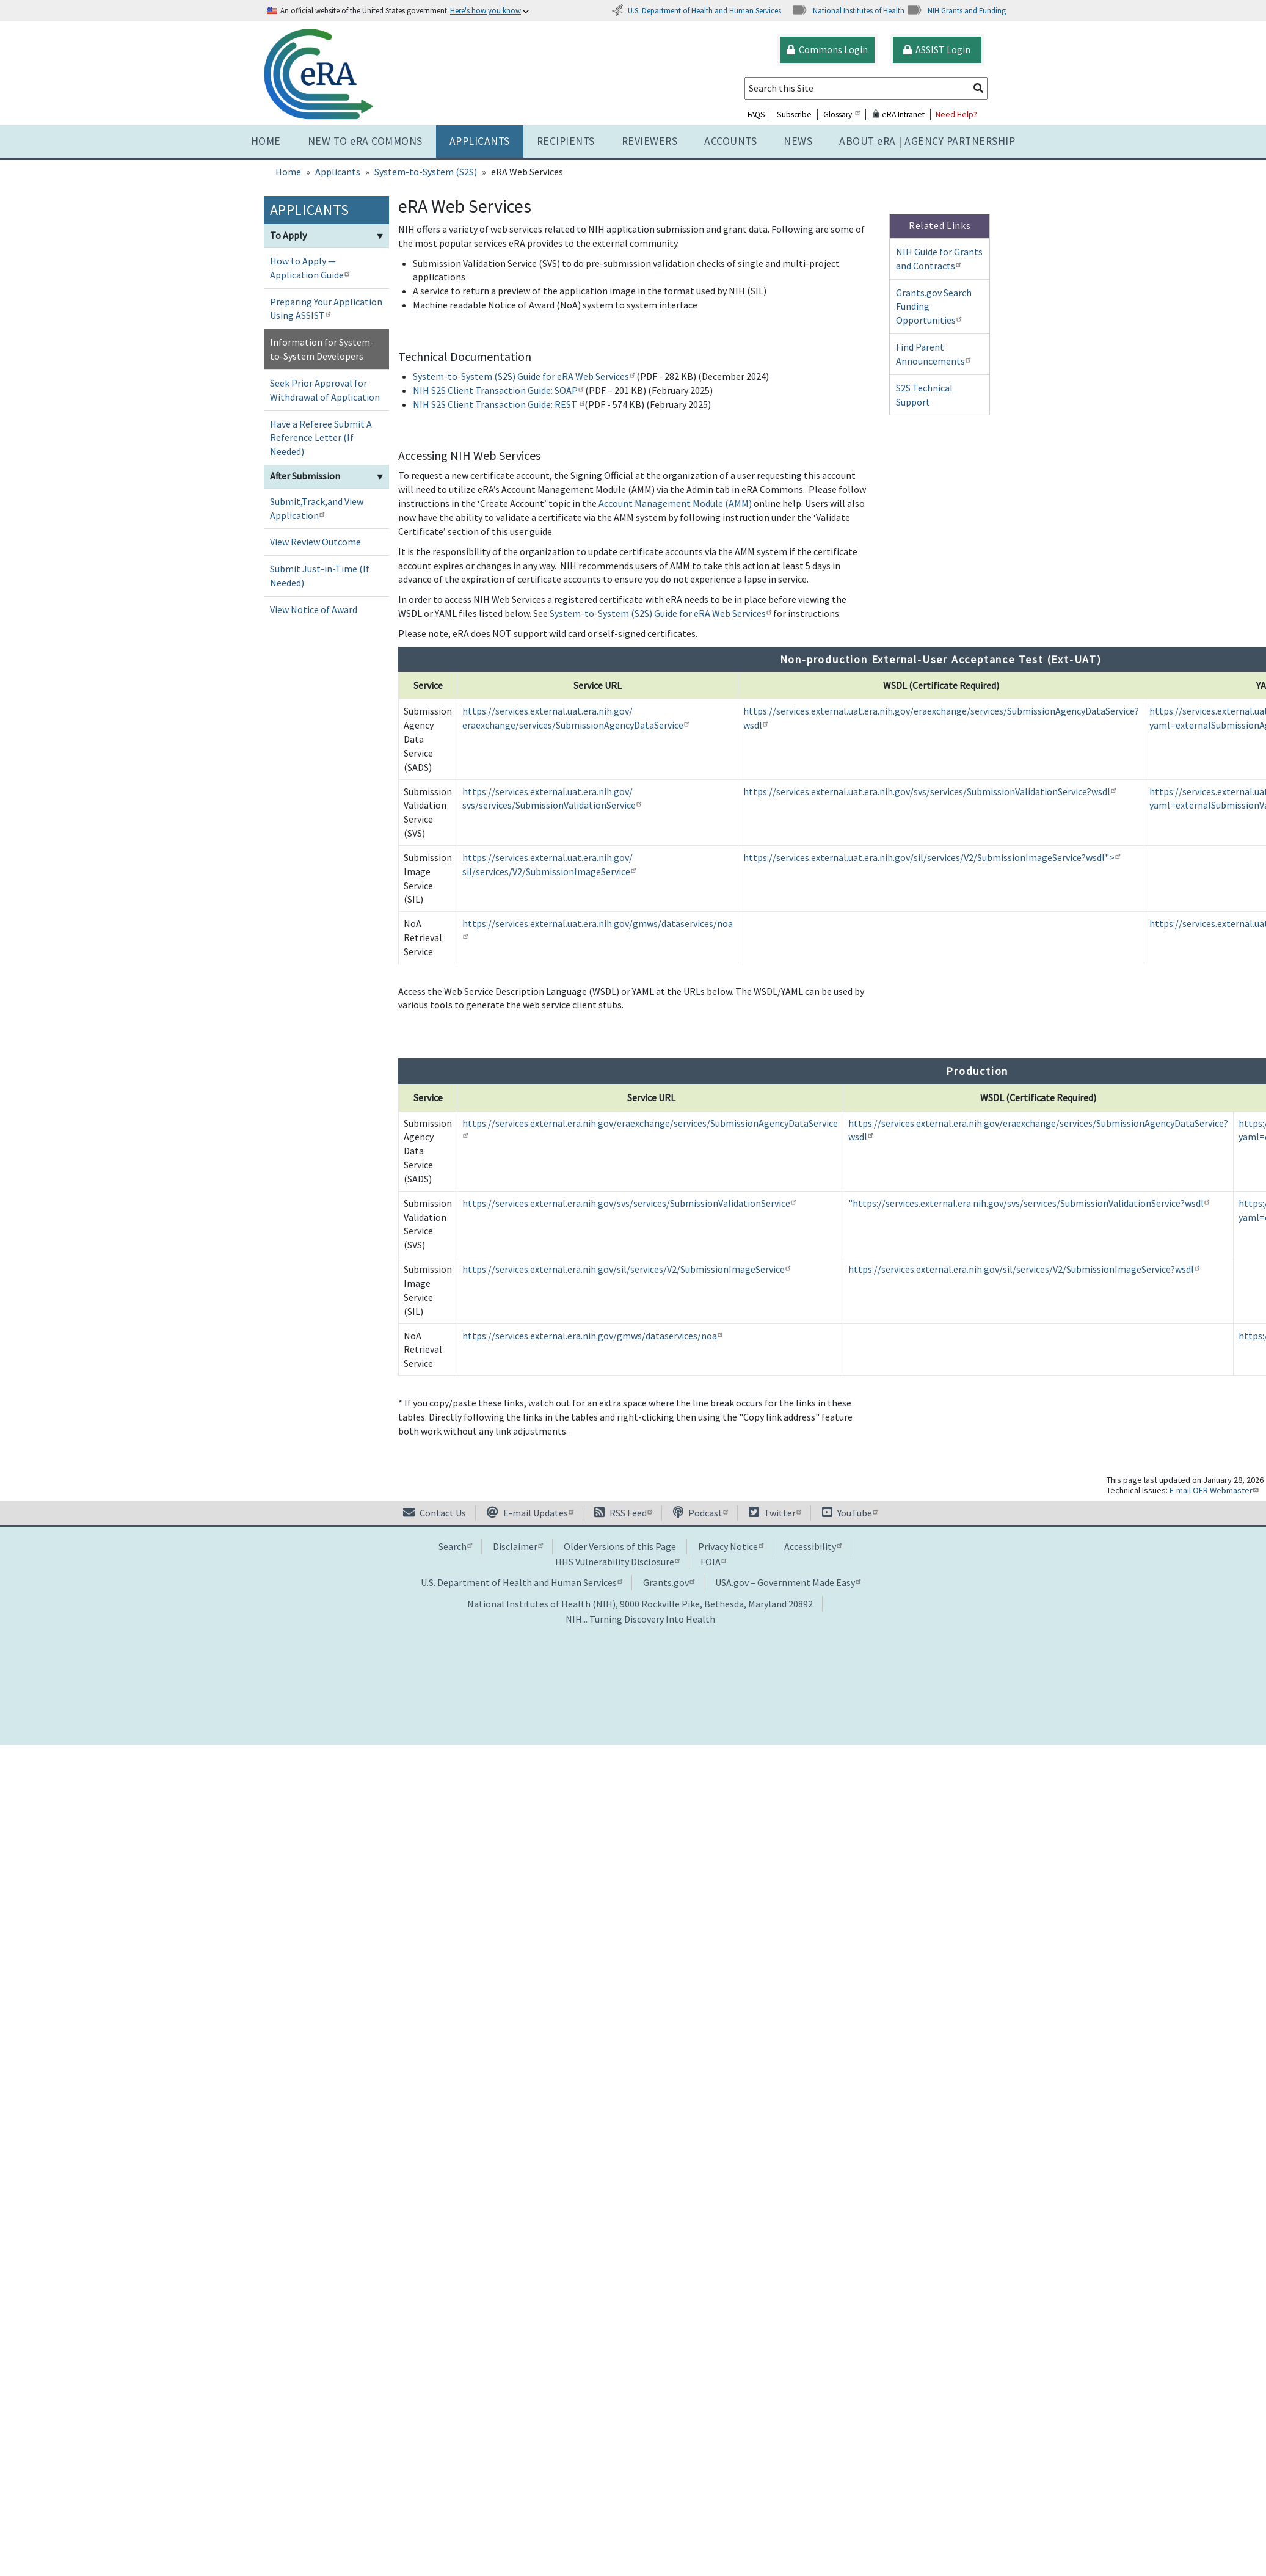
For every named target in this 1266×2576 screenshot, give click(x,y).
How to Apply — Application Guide (311, 268)
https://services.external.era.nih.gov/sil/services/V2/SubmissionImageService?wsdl (1023, 1269)
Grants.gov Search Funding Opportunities (934, 306)
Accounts (730, 141)
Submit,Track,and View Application (316, 508)
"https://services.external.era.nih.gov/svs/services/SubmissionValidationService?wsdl (1028, 1203)
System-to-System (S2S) (425, 172)
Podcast (700, 1513)
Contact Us (434, 1513)
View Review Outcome (315, 542)
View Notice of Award (313, 609)
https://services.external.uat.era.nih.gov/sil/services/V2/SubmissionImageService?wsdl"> (931, 857)
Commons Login (827, 49)
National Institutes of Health (847, 10)
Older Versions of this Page (620, 1546)
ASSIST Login (936, 49)
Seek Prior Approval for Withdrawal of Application (325, 390)
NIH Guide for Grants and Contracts (939, 259)
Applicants (479, 141)
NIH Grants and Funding (956, 10)
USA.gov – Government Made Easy (787, 1582)
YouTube (850, 1513)
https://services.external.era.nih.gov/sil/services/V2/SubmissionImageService (626, 1269)
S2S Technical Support (924, 395)
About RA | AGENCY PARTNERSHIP (927, 141)
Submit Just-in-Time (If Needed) (319, 575)
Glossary (841, 114)
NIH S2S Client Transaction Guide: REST (498, 404)
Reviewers (650, 141)
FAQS (756, 114)
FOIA (713, 1561)
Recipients (566, 141)
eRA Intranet (898, 114)
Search (455, 1546)
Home (266, 141)
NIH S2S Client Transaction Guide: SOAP (498, 390)
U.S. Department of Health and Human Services (696, 10)
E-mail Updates (530, 1513)
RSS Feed (623, 1513)
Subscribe (794, 114)
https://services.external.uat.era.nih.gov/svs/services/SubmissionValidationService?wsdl (929, 791)
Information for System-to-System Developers (322, 349)
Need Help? (956, 114)
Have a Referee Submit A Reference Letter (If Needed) (321, 438)
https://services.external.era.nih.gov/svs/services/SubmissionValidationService (629, 1203)
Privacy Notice (730, 1546)
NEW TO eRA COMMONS (365, 141)
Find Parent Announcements (935, 354)
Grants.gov (668, 1582)
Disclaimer (518, 1546)
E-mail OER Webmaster (1215, 1490)
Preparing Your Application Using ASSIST (326, 309)
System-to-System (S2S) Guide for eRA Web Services (524, 376)
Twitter (775, 1513)
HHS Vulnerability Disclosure (617, 1561)
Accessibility (813, 1546)
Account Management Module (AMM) (675, 503)
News (798, 141)
